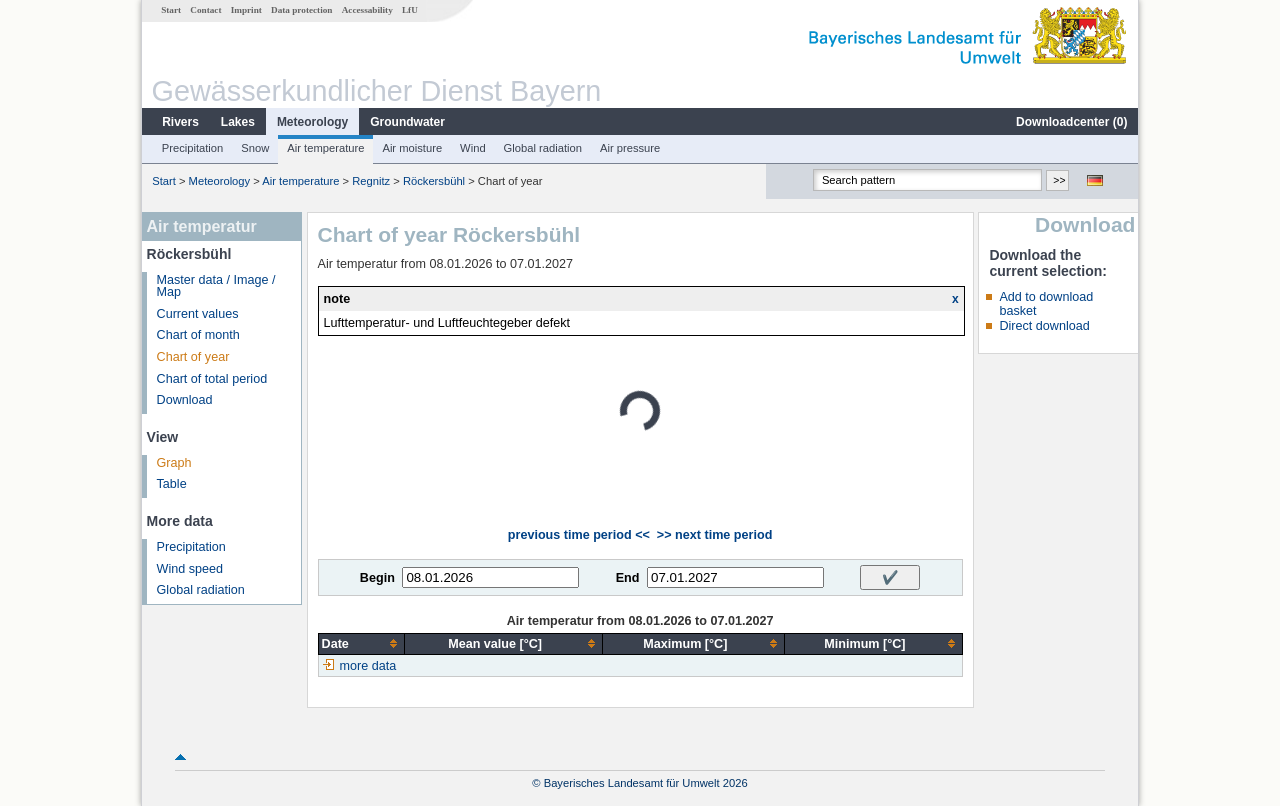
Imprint (246, 10)
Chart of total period (212, 379)
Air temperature (325, 148)
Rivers (180, 122)
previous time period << (579, 535)
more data (368, 666)
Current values (198, 314)
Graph (174, 463)
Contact (205, 10)
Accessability (367, 10)
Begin (377, 578)
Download (185, 400)
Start (171, 10)
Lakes (238, 122)
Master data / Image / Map (216, 286)
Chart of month (198, 335)
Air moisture (412, 148)
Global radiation (543, 148)
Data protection (301, 10)
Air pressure (630, 148)
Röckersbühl (434, 181)
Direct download (1044, 326)
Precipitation (193, 148)
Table (172, 484)
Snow (255, 148)
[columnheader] (361, 643)
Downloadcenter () (1071, 122)
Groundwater (407, 122)
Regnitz (371, 181)
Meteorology (312, 122)
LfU (410, 10)
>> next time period (714, 535)
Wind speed (190, 569)
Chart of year (193, 357)
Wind (473, 148)
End (628, 578)
